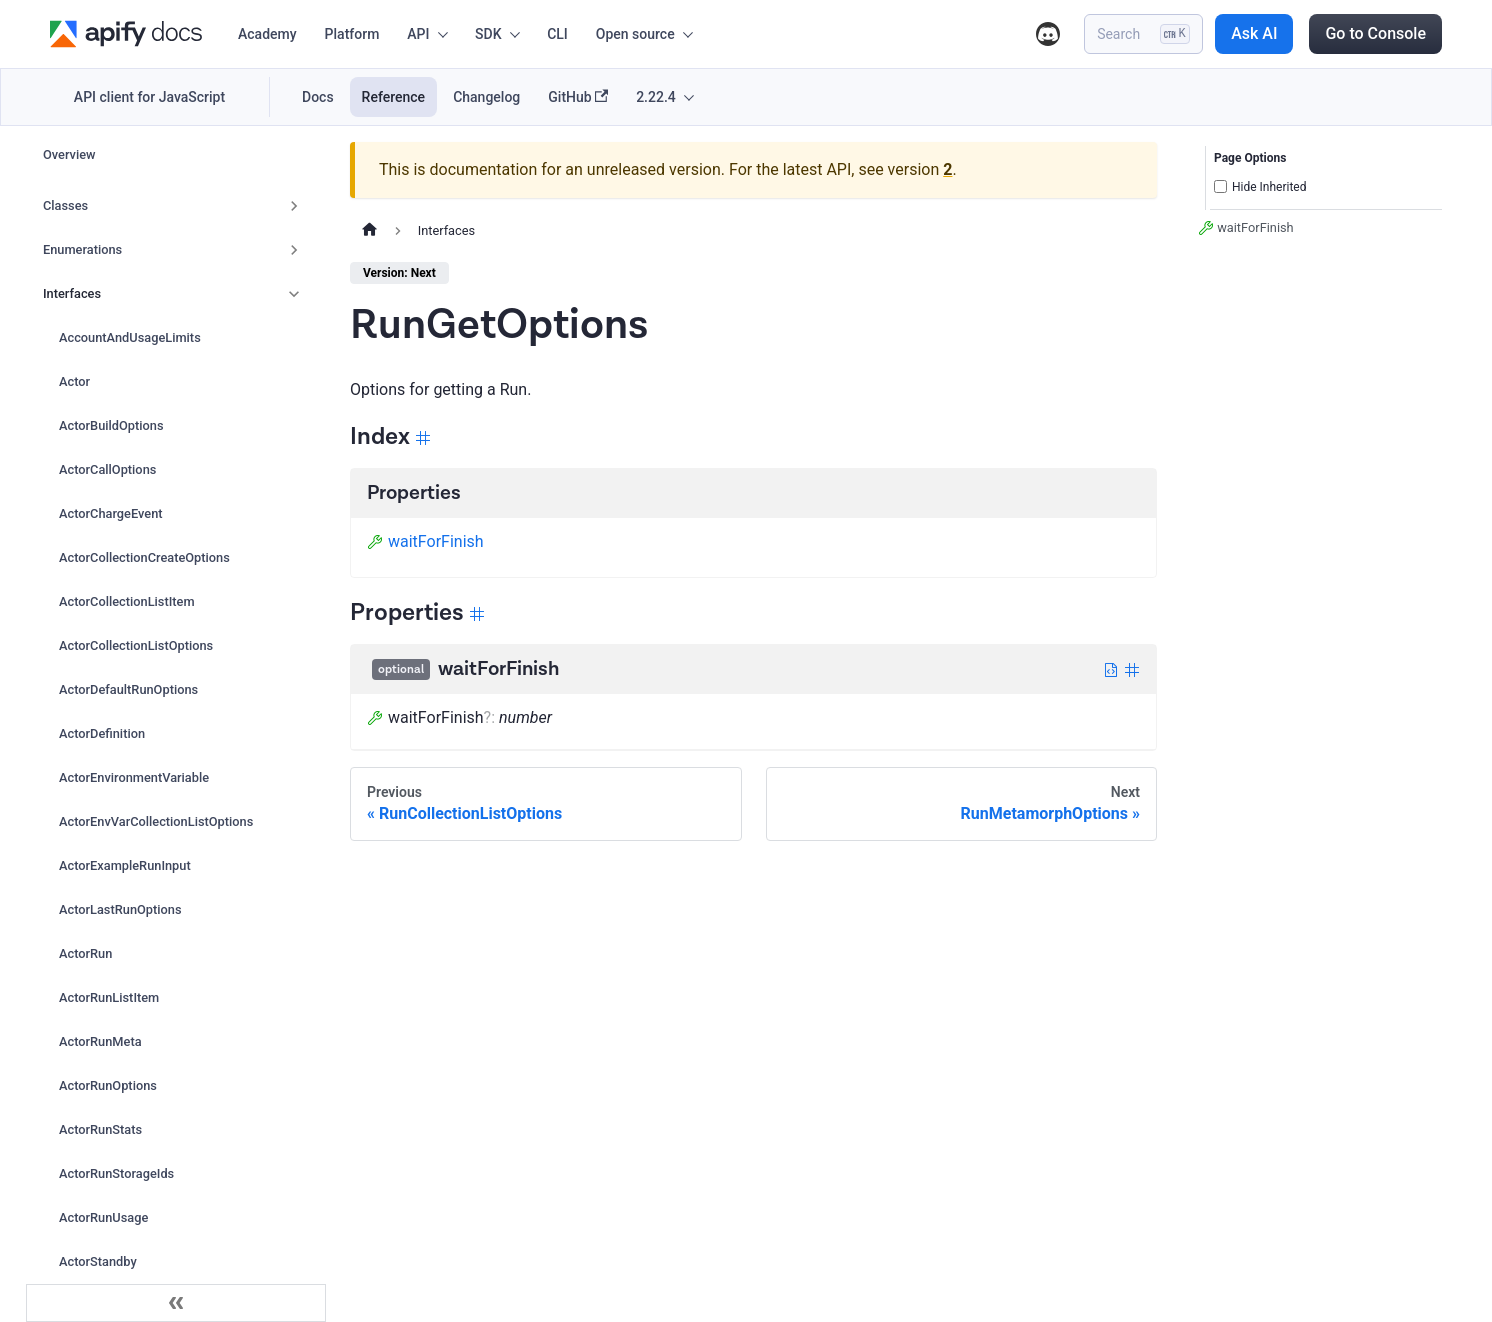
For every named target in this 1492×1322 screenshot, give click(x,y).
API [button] (418, 34)
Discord (1048, 34)
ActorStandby (98, 1261)
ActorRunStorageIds (116, 1173)
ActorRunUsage (103, 1217)
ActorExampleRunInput (125, 865)
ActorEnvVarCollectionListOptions (156, 821)
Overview (69, 154)
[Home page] (369, 231)
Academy (267, 34)
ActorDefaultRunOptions (128, 689)
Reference (394, 97)
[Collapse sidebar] (176, 1303)
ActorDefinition (102, 733)
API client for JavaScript (149, 97)
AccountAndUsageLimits (130, 337)
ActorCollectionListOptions (136, 645)
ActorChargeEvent (111, 513)
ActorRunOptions (108, 1085)
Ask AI (1254, 33)
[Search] (1143, 34)
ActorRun (85, 953)
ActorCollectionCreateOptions (144, 557)
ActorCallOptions (107, 469)
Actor (74, 381)
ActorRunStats (100, 1129)
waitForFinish (425, 541)
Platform (352, 34)
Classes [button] (65, 205)
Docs (318, 97)
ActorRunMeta (100, 1041)
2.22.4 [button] (656, 97)
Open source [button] (635, 34)
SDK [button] (488, 34)
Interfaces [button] (72, 293)
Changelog (486, 97)
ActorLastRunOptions (120, 909)
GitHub (578, 97)
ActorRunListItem (109, 997)
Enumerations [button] (82, 249)
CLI (557, 34)
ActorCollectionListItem (127, 601)
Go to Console (1375, 33)
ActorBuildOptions (111, 425)
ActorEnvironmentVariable (134, 777)
